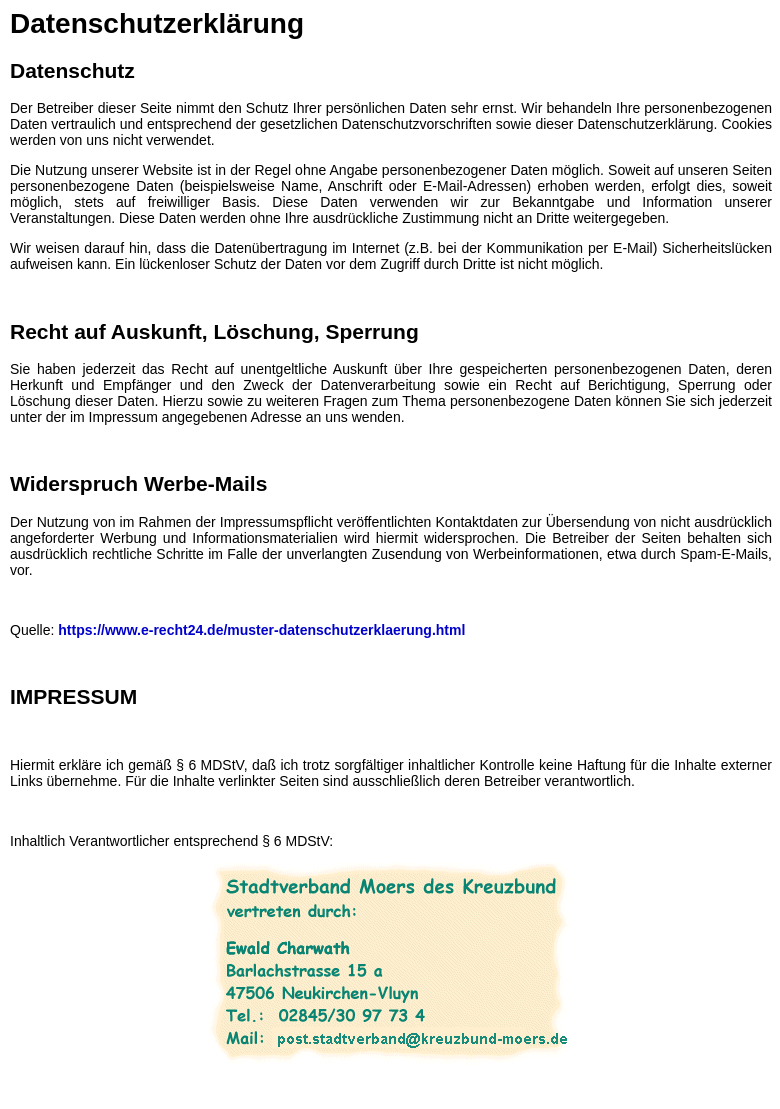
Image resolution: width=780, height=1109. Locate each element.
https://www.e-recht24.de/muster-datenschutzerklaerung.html (261, 630)
